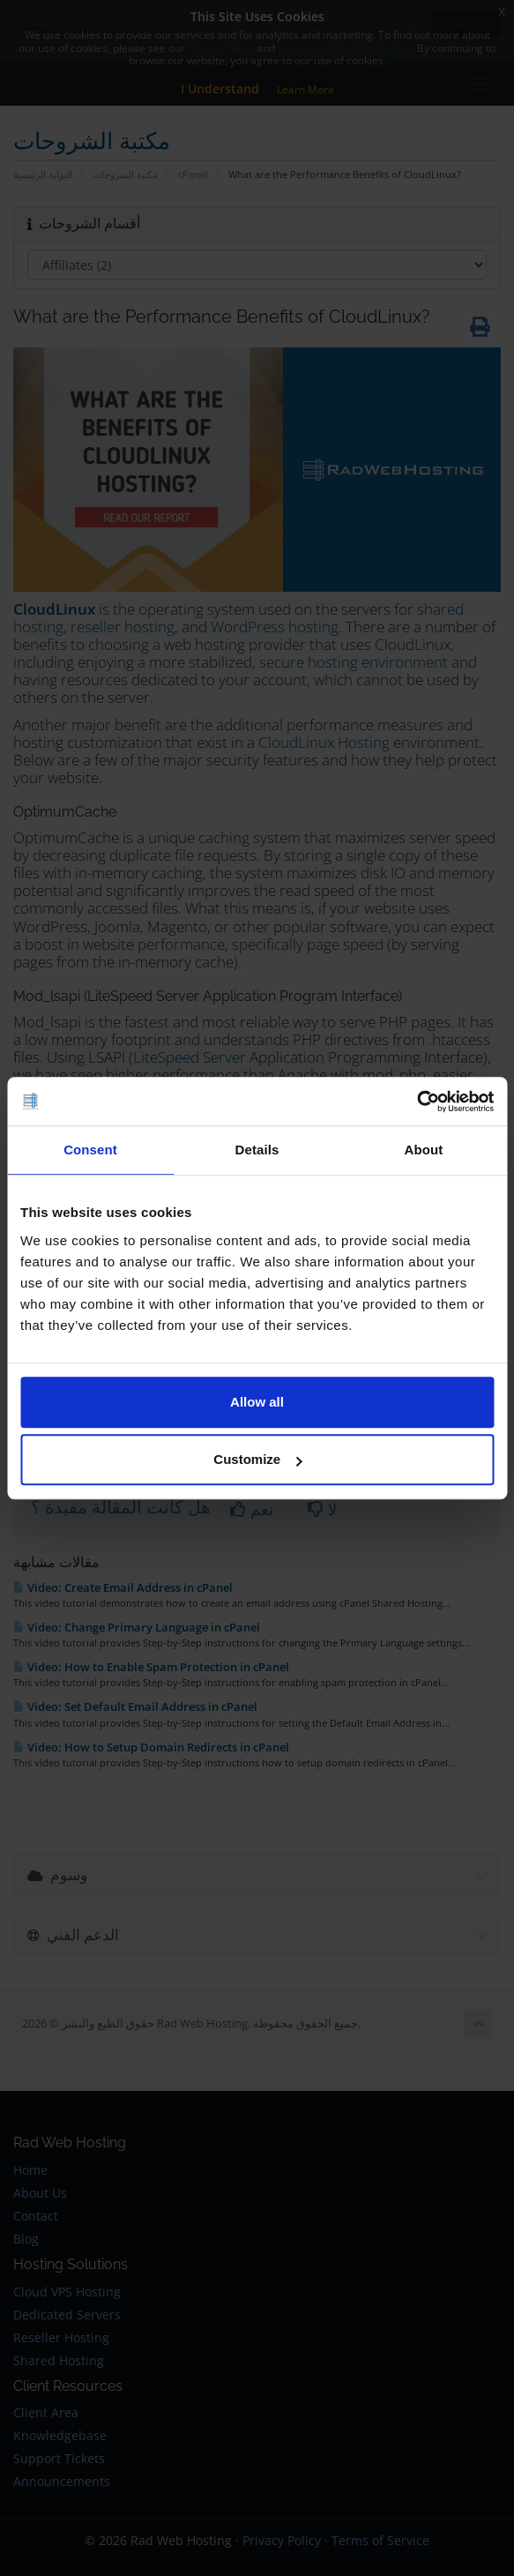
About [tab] (424, 1149)
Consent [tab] (90, 1149)
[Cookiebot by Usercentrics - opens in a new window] (416, 1101)
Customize (257, 1459)
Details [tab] (257, 1149)
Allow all (257, 1401)
